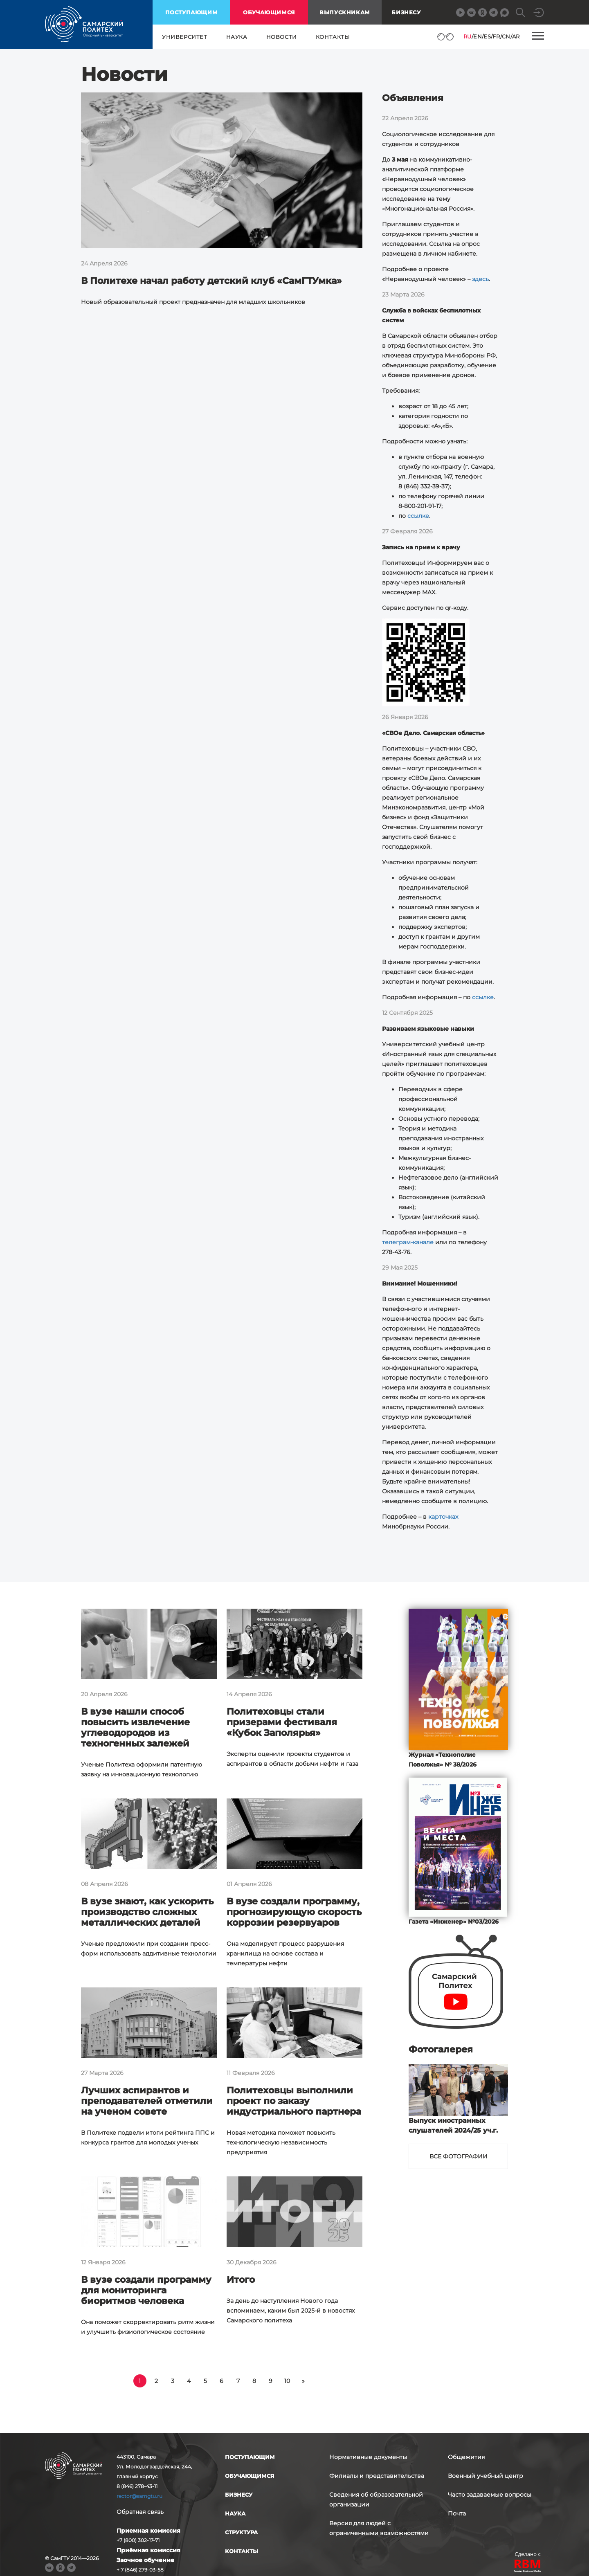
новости (281, 37)
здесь (480, 279)
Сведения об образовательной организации (376, 2499)
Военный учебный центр (485, 2475)
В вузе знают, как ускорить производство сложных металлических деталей (147, 1912)
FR (496, 36)
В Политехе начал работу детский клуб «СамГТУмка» (211, 280)
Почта (457, 2513)
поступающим (191, 12)
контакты (333, 37)
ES (487, 36)
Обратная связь (140, 2511)
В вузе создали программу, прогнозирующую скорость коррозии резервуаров (294, 1912)
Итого (241, 2279)
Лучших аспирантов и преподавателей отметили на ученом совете (147, 2101)
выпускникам (344, 12)
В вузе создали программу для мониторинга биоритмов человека (146, 2290)
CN (506, 36)
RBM (527, 2567)
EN (477, 36)
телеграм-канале (408, 1242)
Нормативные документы (368, 2457)
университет (184, 37)
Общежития (466, 2457)
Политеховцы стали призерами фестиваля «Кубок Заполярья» (282, 1722)
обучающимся (269, 12)
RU (467, 36)
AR (516, 36)
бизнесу (238, 2494)
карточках (443, 1516)
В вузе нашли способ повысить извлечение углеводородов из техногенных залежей (135, 1727)
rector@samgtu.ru (139, 2496)
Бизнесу (405, 12)
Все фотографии (458, 2156)
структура (241, 2532)
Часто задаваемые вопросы (489, 2494)
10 (287, 2381)
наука (236, 37)
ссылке (418, 515)
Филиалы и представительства (376, 2475)
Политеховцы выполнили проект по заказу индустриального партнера (294, 2101)
